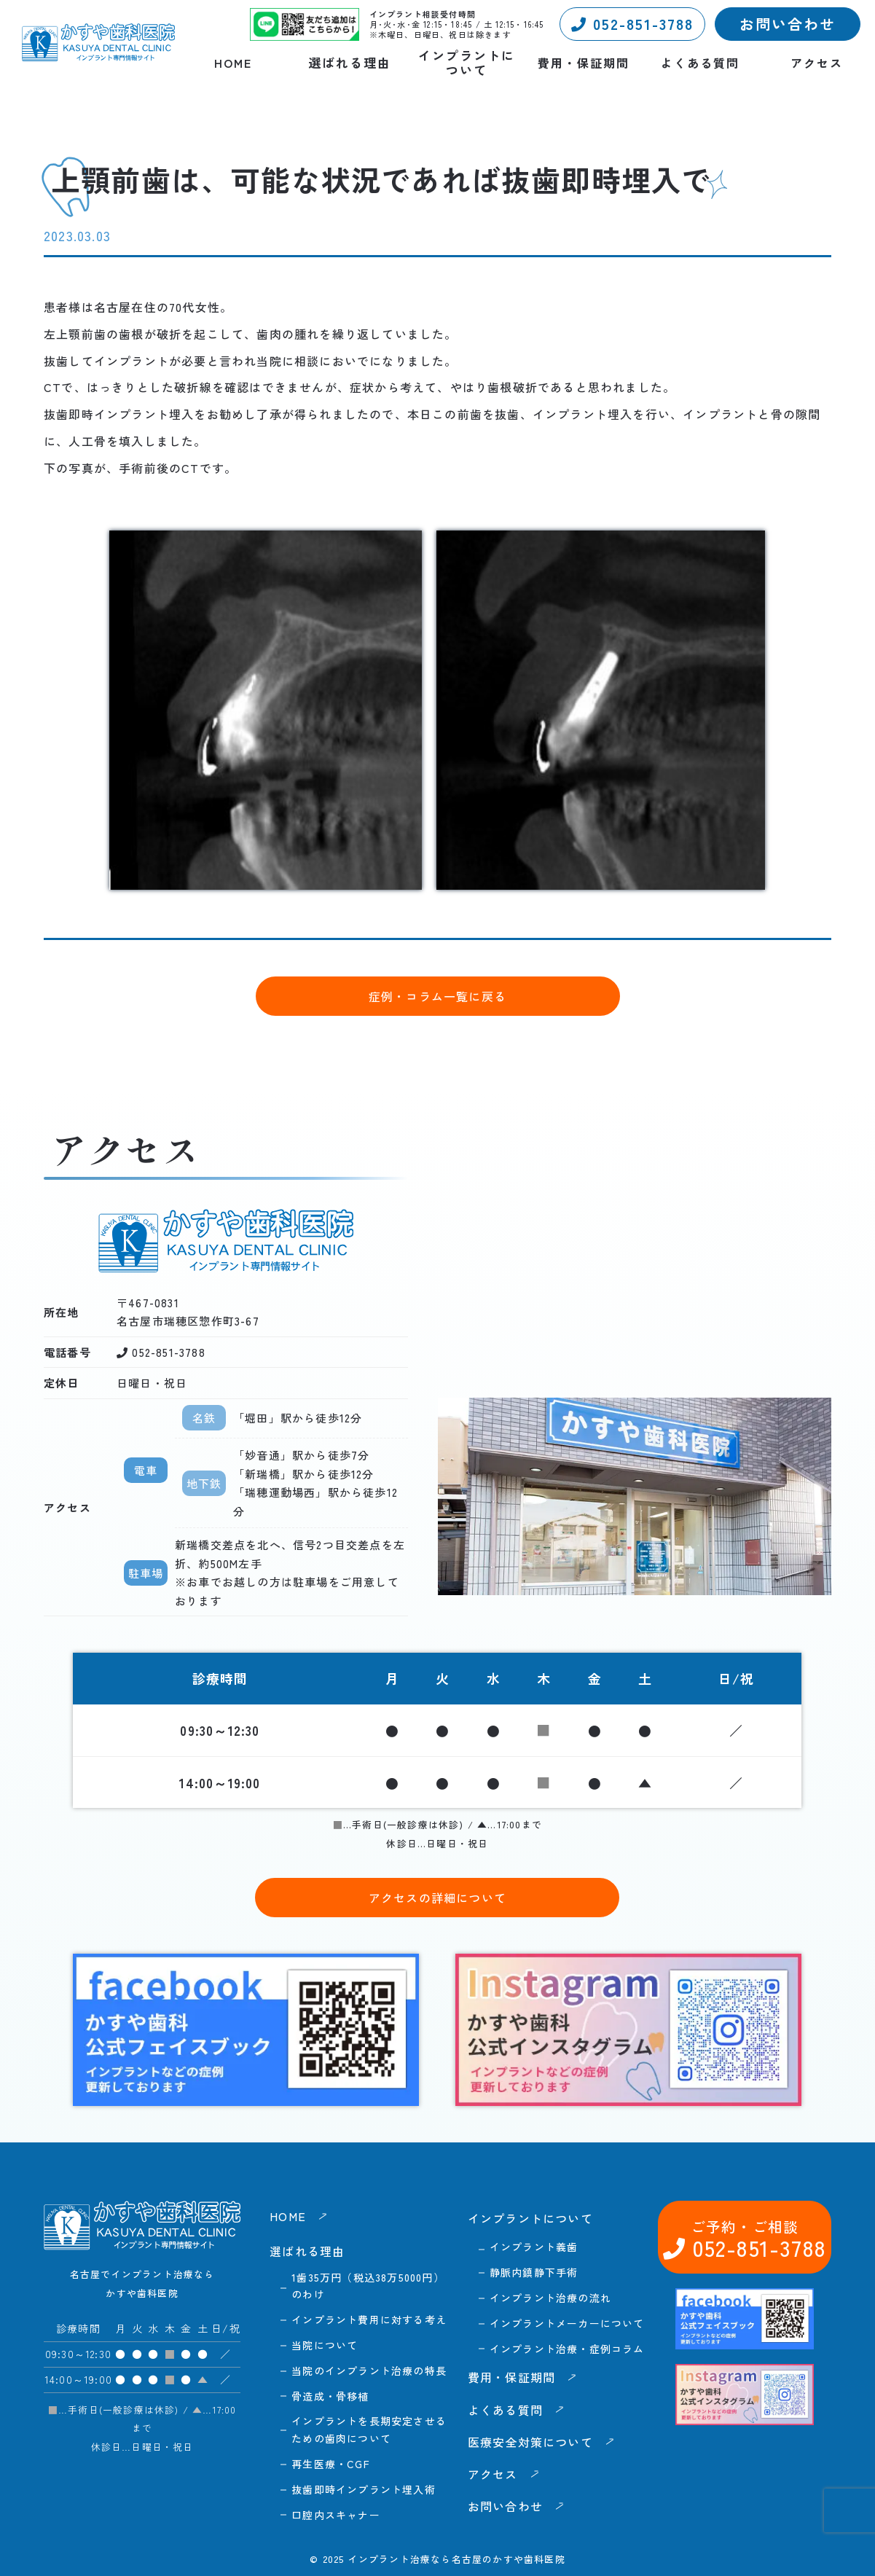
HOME (233, 63)
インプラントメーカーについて (567, 2323)
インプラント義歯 (534, 2246)
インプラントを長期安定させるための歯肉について (369, 2429)
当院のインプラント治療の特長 (369, 2370)
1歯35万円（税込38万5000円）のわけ (367, 2286)
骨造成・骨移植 (330, 2396)
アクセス (816, 63)
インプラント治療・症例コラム (567, 2348)
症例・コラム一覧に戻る (437, 996)
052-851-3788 (632, 23)
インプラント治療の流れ (550, 2297)
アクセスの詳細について (437, 1897)
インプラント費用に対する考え (369, 2319)
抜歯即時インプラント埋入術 (363, 2489)
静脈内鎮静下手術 (534, 2272)
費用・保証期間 (583, 63)
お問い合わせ (787, 23)
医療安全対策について (530, 2442)
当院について (324, 2345)
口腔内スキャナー (335, 2515)
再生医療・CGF (330, 2463)
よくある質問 (700, 63)
